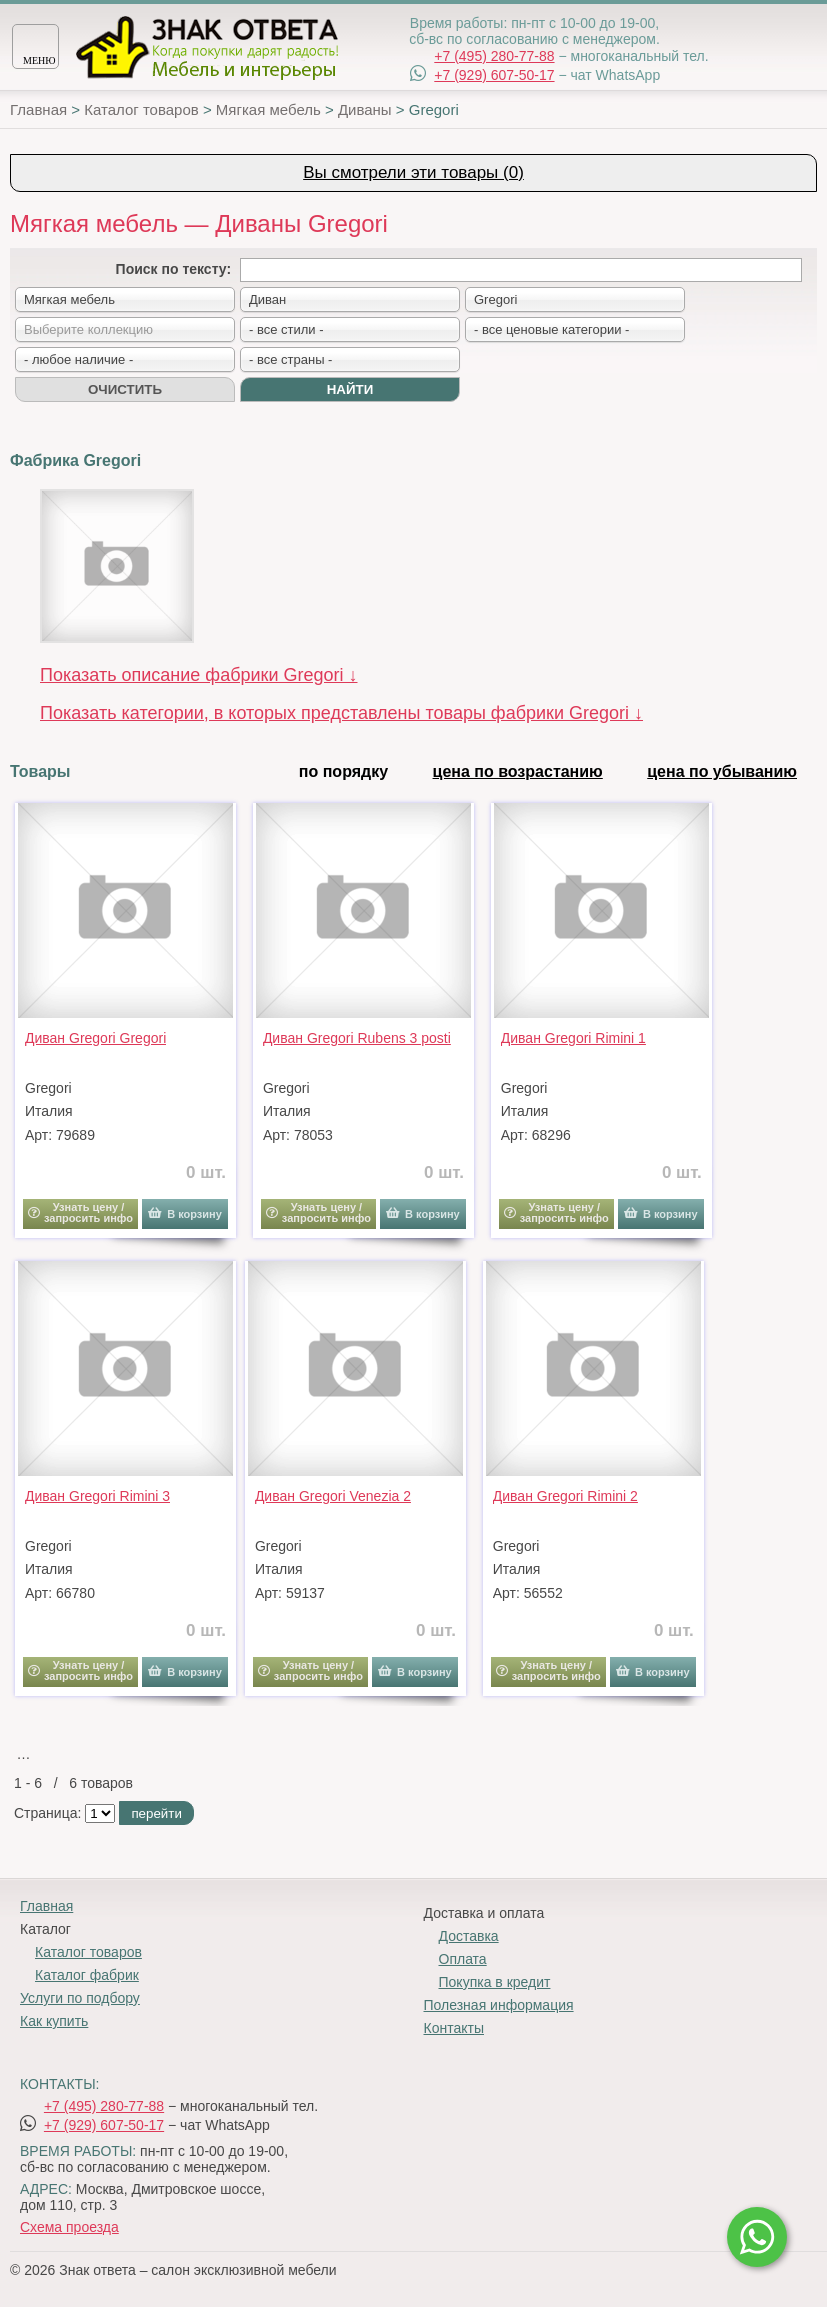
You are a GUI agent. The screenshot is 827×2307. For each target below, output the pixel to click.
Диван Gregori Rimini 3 (97, 1496)
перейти (156, 1813)
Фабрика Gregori (75, 460)
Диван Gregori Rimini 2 (565, 1496)
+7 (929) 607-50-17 (494, 75)
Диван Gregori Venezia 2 (333, 1496)
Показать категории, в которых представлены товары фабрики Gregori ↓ (341, 713)
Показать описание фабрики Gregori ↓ (199, 675)
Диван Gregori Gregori (95, 1038)
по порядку (343, 771)
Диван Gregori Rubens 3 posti (357, 1038)
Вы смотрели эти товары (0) (413, 172)
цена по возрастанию (518, 771)
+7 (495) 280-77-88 (494, 56)
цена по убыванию (722, 771)
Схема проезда (69, 2227)
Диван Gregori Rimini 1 (573, 1038)
